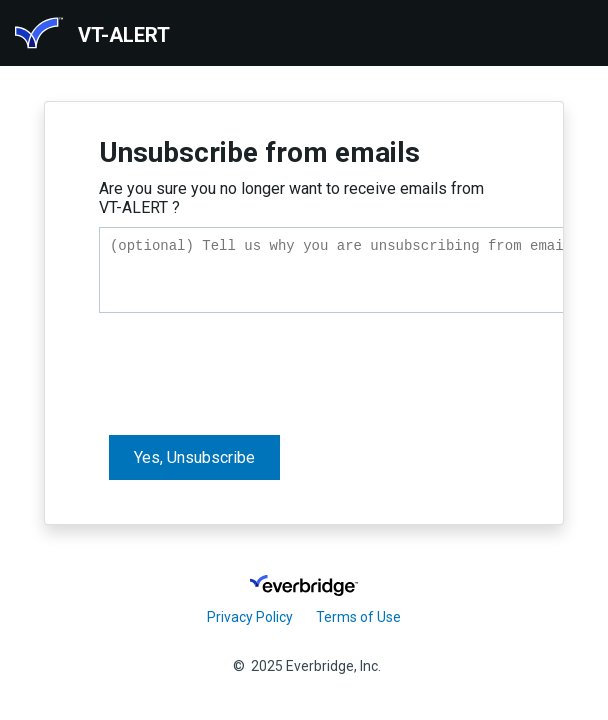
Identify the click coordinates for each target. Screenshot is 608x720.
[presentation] (251, 372)
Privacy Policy (250, 617)
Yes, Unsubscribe (194, 463)
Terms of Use (358, 617)
